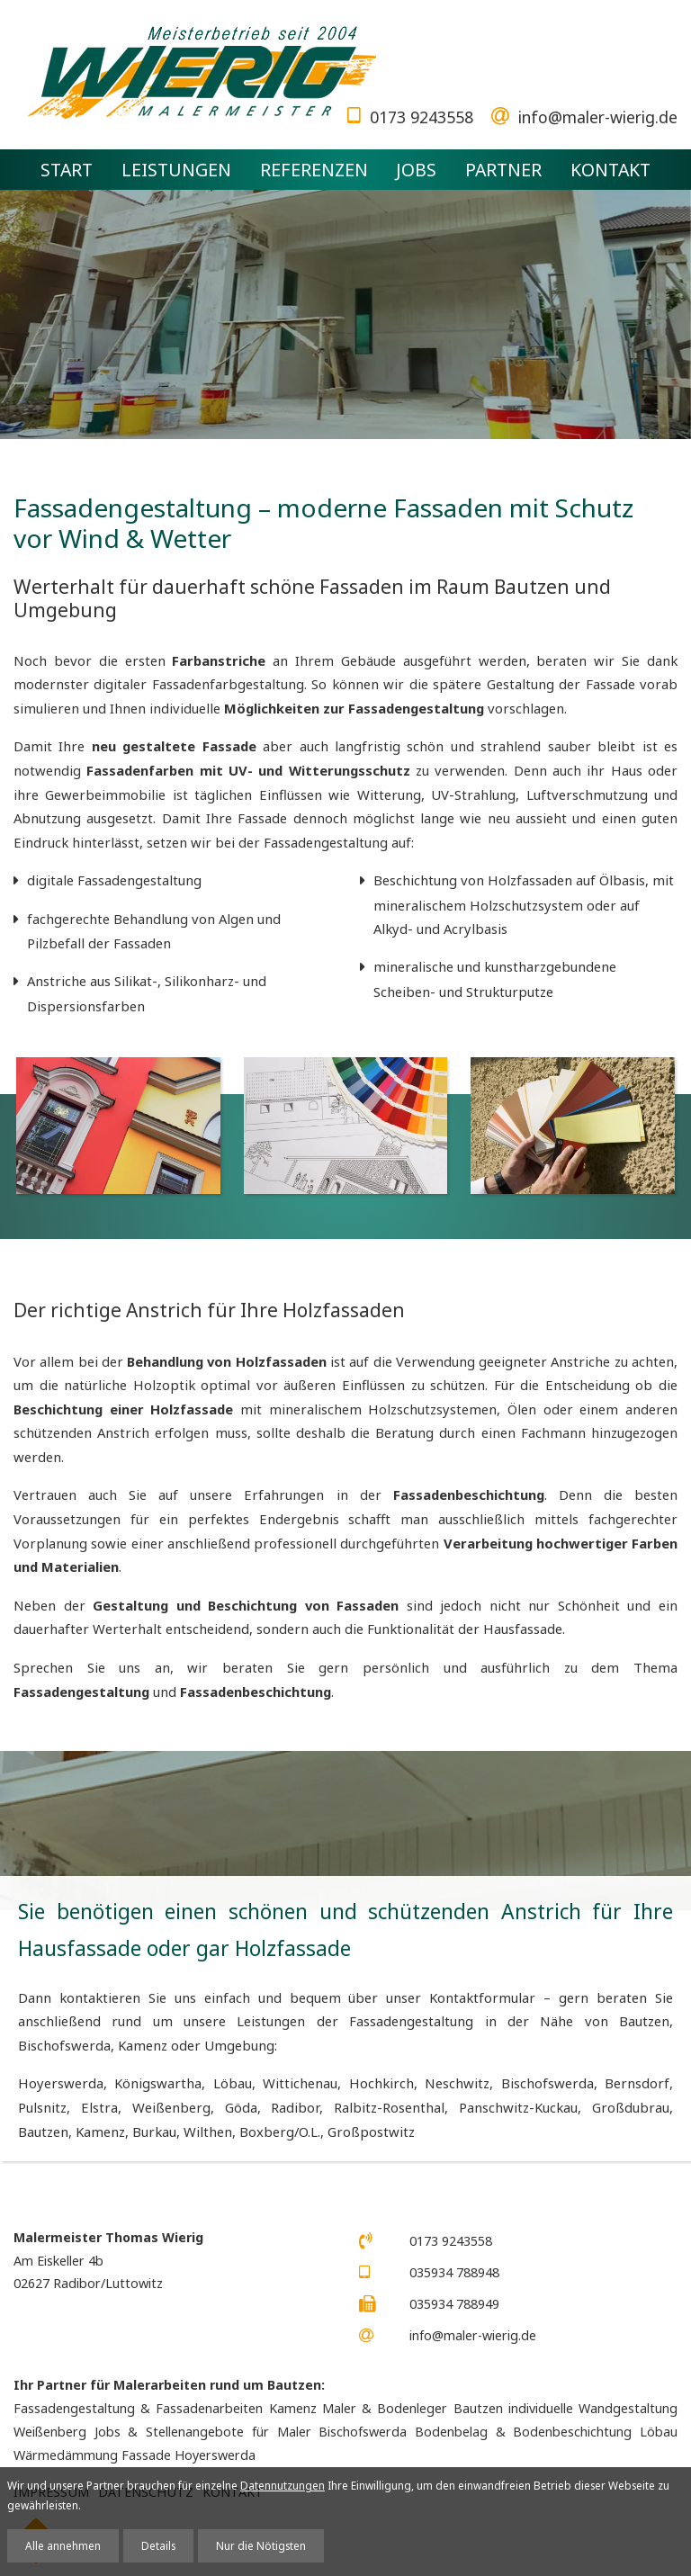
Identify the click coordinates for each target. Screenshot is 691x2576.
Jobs (416, 169)
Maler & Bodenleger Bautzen (412, 2408)
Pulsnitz (42, 2107)
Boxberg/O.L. (279, 2132)
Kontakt (610, 169)
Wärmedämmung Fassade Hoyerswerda (134, 2455)
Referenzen (314, 169)
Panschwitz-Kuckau (518, 2107)
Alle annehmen (63, 2545)
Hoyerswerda (60, 2083)
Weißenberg (171, 2107)
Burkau (154, 2132)
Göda (241, 2107)
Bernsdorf (637, 2083)
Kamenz (100, 2132)
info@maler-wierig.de (598, 117)
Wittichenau (300, 2083)
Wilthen (208, 2132)
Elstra (99, 2107)
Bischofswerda (547, 2083)
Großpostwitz (371, 2132)
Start (66, 169)
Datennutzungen (282, 2485)
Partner (503, 169)
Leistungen (176, 169)
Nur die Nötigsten (261, 2545)
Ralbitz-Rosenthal (389, 2107)
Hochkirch (381, 2083)
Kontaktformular (482, 1997)
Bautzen (43, 2132)
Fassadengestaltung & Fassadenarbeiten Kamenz (165, 2408)
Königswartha (158, 2083)
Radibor (295, 2107)
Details (158, 2545)
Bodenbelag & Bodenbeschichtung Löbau (546, 2431)
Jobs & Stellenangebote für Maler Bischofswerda (251, 2431)
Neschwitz (457, 2083)
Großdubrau (630, 2107)
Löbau (232, 2083)
